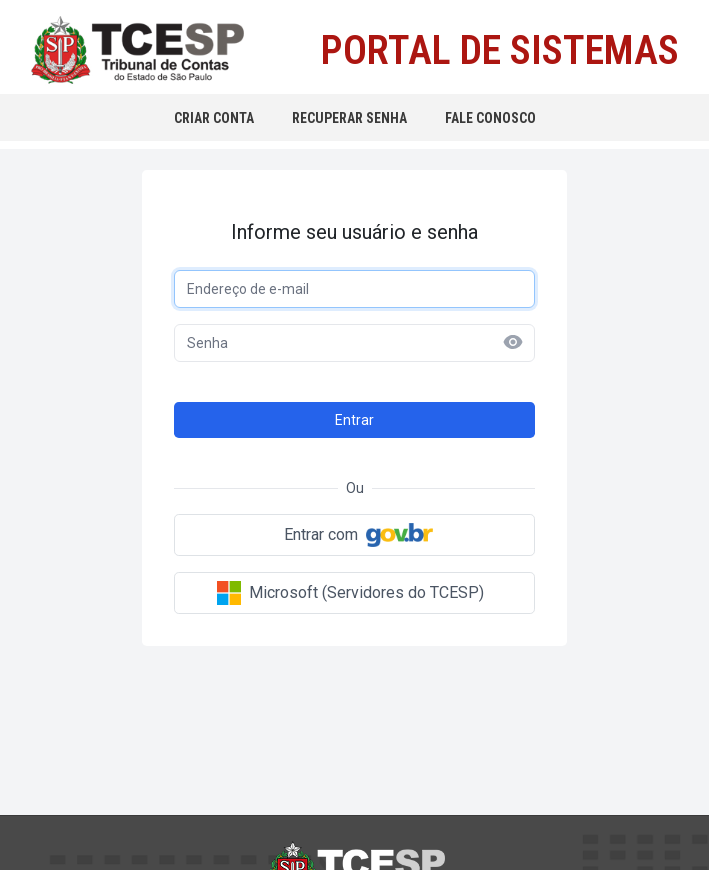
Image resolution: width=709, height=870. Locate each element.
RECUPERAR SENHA (349, 118)
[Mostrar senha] (513, 342)
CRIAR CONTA (214, 118)
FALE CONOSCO (490, 118)
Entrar (354, 420)
